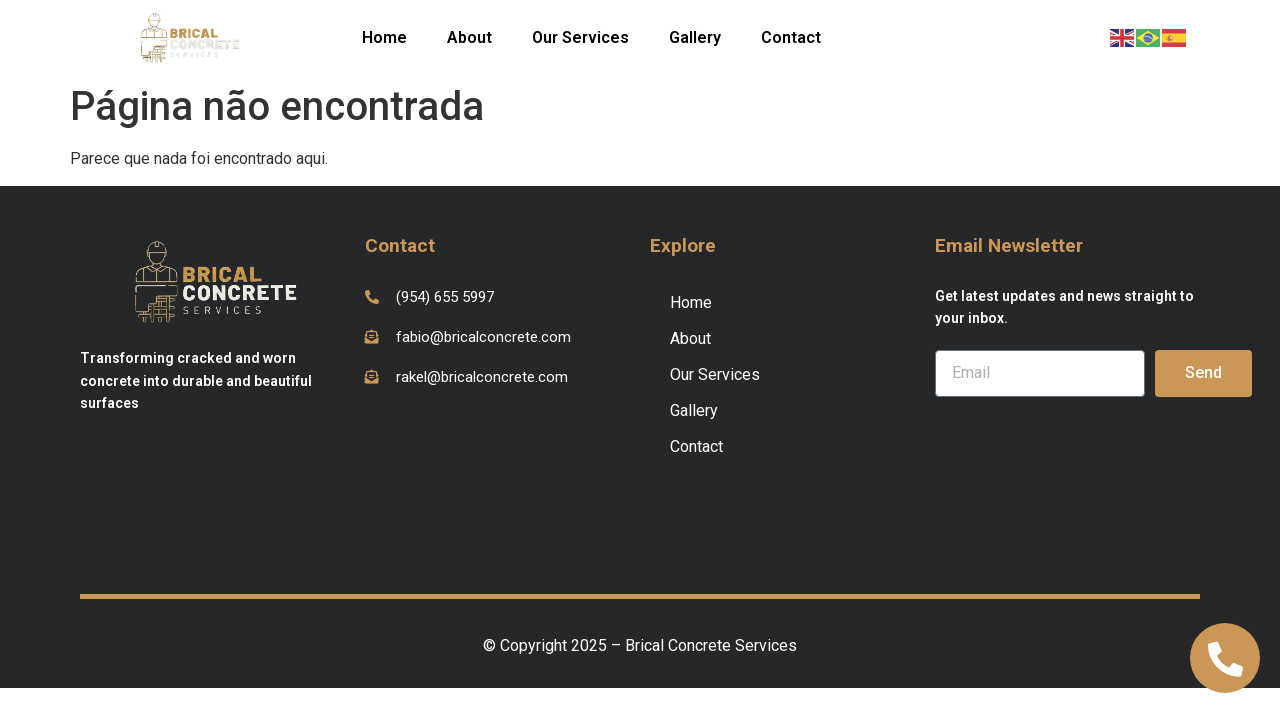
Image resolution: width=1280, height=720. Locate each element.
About (469, 37)
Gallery (695, 37)
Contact (791, 37)
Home (384, 37)
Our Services (580, 37)
